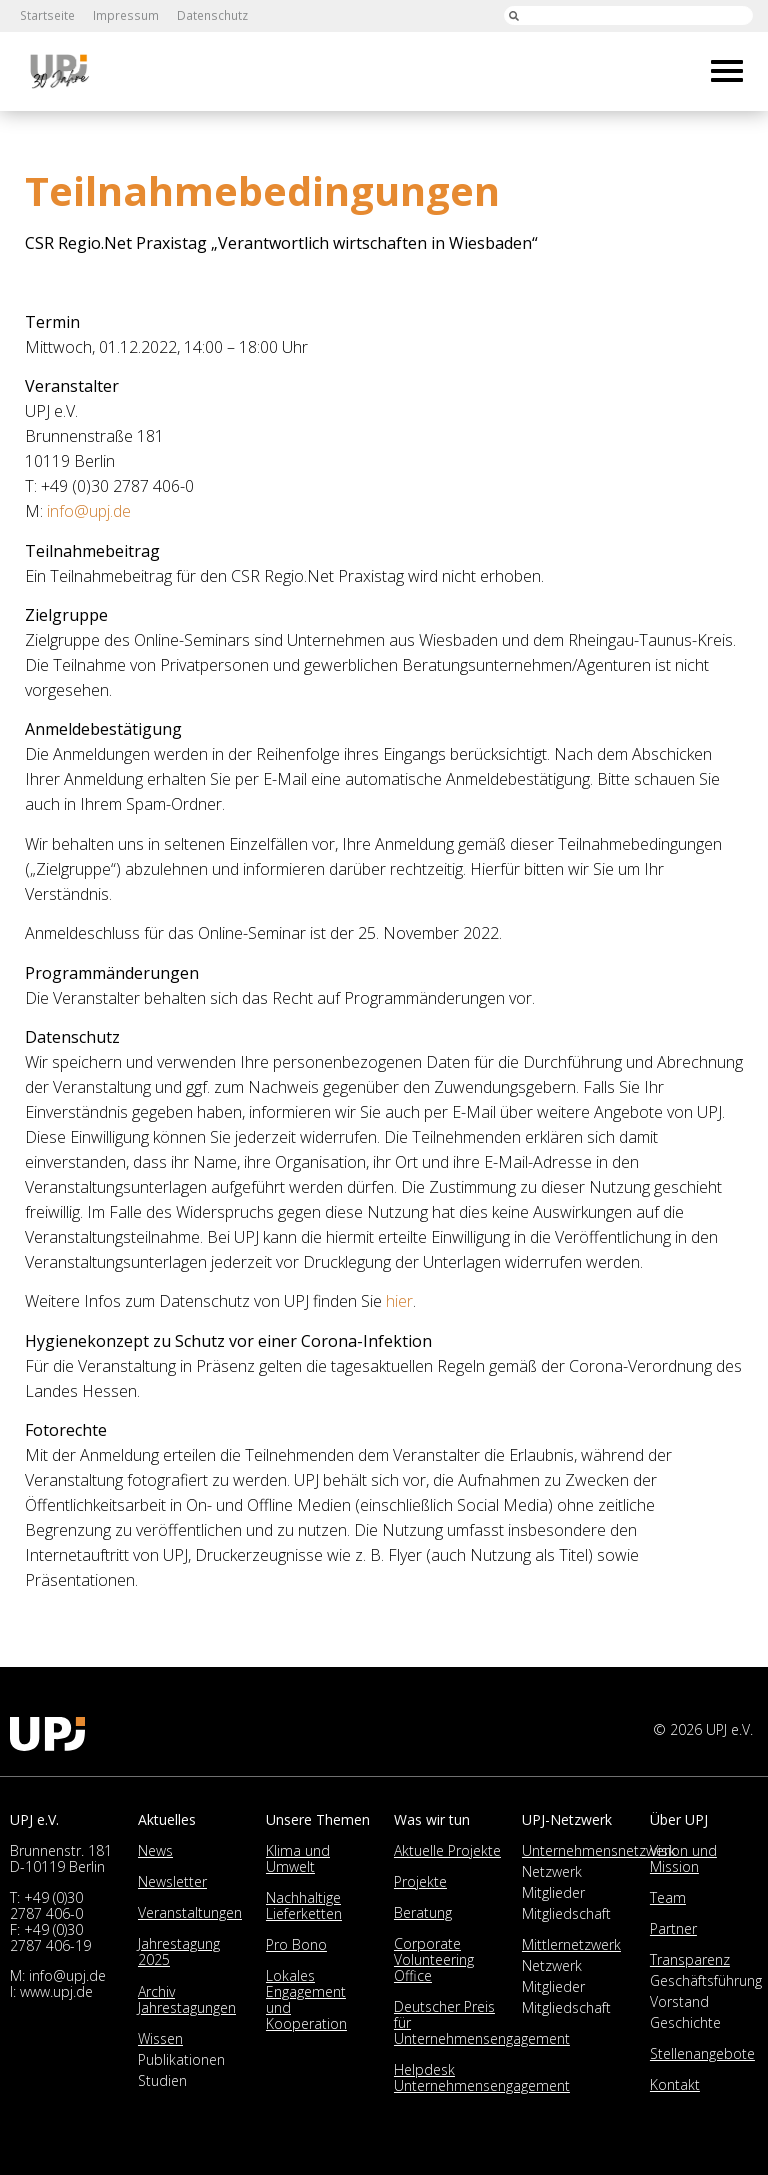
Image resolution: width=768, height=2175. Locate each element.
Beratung (423, 1912)
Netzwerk (552, 1871)
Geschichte (685, 2022)
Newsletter (172, 1881)
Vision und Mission (683, 1858)
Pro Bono (296, 1944)
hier (399, 1301)
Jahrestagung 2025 (179, 1951)
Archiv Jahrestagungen (187, 1999)
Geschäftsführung (706, 1980)
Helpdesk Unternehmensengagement (482, 2077)
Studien (162, 2080)
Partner (673, 1928)
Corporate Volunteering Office (434, 1959)
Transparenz (690, 1959)
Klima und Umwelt (298, 1858)
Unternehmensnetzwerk (599, 1850)
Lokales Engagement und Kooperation (306, 1999)
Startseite (46, 15)
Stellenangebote (702, 2053)
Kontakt (675, 2084)
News (155, 1850)
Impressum (123, 15)
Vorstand (679, 2001)
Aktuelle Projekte (447, 1850)
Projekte (420, 1881)
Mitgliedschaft (566, 1913)
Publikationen (181, 2059)
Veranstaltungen (190, 1912)
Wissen (160, 2038)
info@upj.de (89, 511)
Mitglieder (553, 1892)
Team (668, 1897)
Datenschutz (208, 15)
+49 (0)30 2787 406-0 (46, 1905)
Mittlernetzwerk (571, 1944)
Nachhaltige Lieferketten (304, 1905)
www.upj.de (56, 1991)
